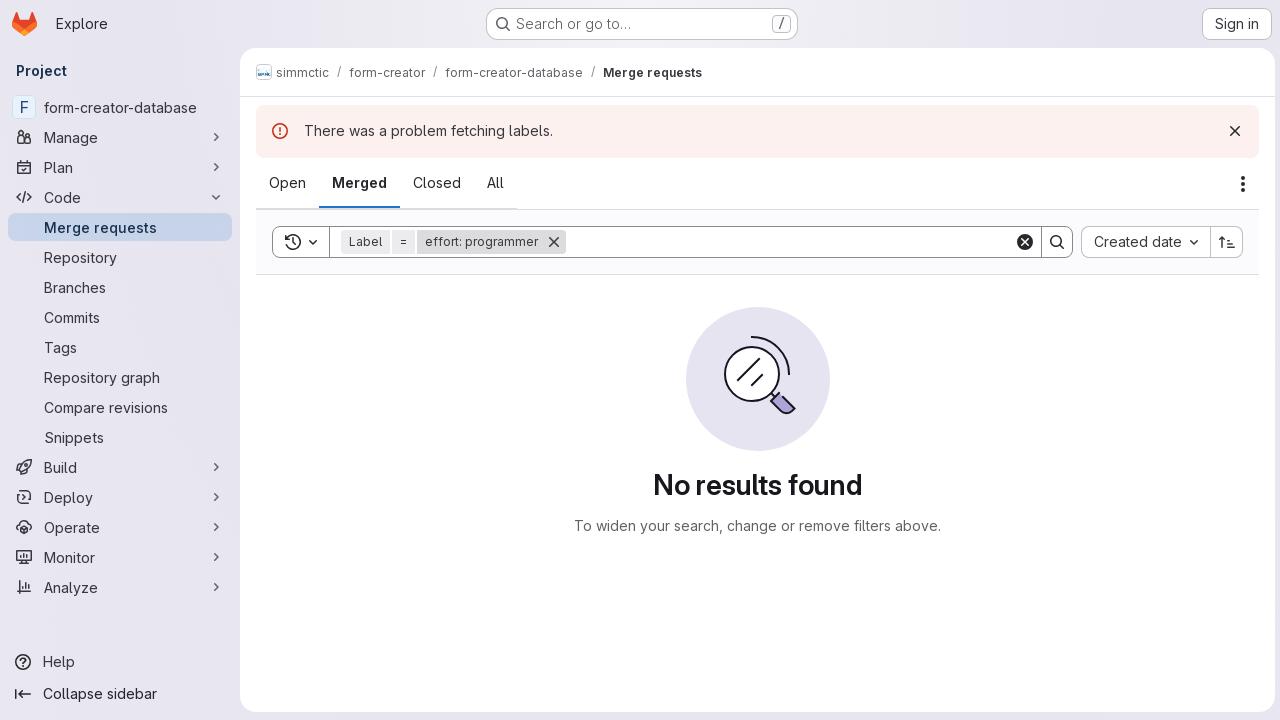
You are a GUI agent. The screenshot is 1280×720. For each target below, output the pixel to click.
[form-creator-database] (120, 107)
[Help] (120, 662)
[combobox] (1142, 242)
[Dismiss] (1232, 131)
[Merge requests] (120, 227)
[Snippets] (120, 437)
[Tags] (120, 347)
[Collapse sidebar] (120, 694)
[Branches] (120, 287)
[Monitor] (120, 557)
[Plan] (120, 167)
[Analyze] (120, 587)
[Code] (120, 197)
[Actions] (1240, 184)
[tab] (287, 183)
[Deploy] (120, 497)
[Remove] (554, 242)
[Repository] (120, 257)
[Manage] (120, 137)
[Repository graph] (120, 377)
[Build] (120, 467)
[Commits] (120, 317)
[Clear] (1022, 242)
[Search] (788, 242)
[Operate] (120, 527)
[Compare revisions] (120, 407)
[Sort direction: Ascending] (1224, 242)
